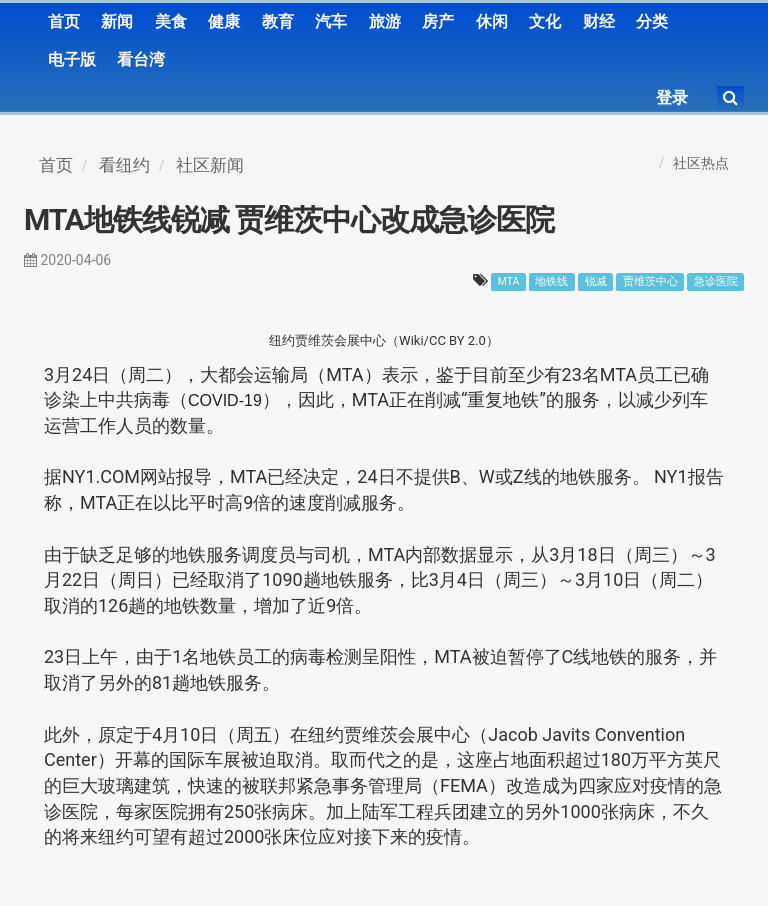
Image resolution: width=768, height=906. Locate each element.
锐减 (596, 281)
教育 (278, 21)
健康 (224, 21)
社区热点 (701, 163)
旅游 (385, 21)
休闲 (492, 21)
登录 (672, 97)
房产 (438, 21)
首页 (64, 21)
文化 (545, 21)
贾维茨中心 (650, 281)
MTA (509, 281)
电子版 (72, 59)
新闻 (117, 21)
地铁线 (551, 281)
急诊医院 (716, 281)
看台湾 (141, 59)
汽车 (331, 21)
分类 (652, 21)
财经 (599, 21)
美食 (171, 21)
